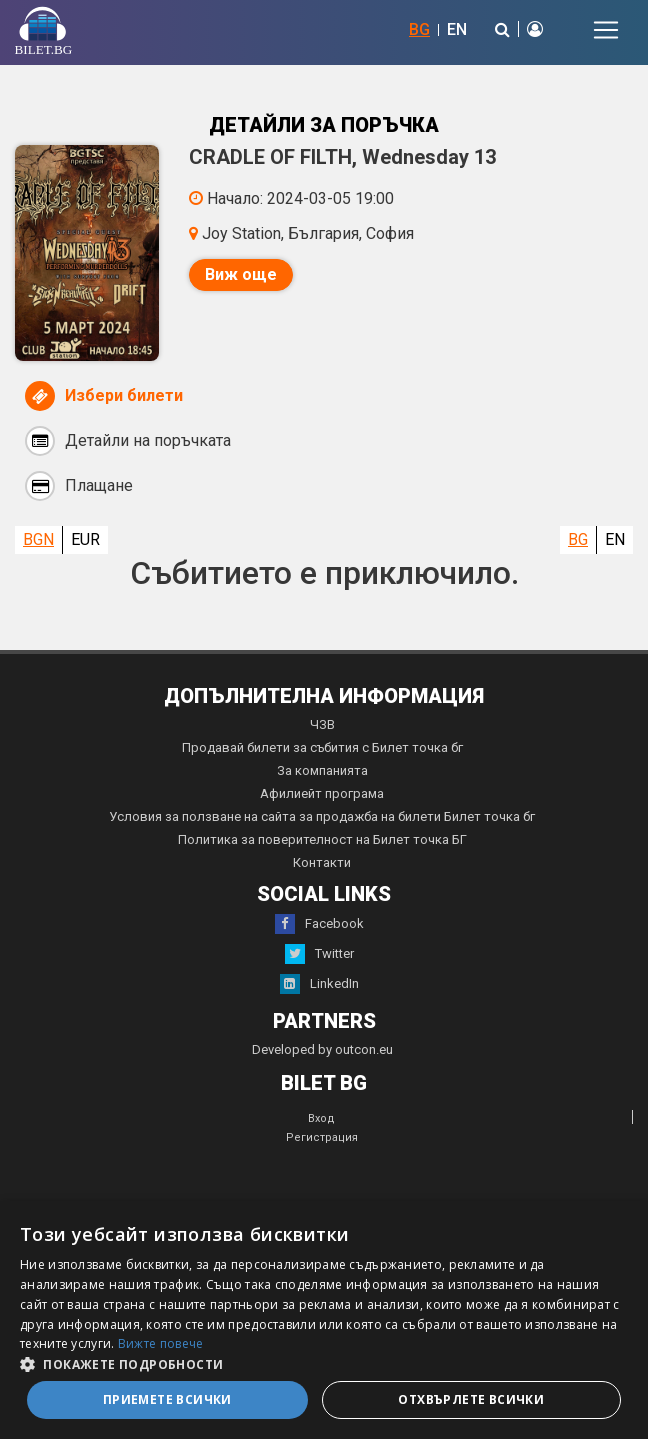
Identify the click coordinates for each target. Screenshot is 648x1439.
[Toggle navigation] (606, 30)
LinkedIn (319, 984)
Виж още (241, 274)
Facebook (319, 924)
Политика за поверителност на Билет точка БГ (322, 839)
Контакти (322, 862)
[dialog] (324, 1320)
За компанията (322, 770)
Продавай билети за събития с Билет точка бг (322, 747)
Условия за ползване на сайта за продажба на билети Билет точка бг (322, 816)
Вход (321, 1118)
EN (457, 29)
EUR (85, 539)
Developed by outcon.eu (322, 1049)
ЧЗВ (322, 724)
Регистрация (322, 1137)
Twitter (319, 954)
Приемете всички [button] (167, 1399)
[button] (324, 1363)
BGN (38, 539)
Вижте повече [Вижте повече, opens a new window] (161, 1343)
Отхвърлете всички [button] (471, 1399)
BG (419, 29)
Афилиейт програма (322, 793)
